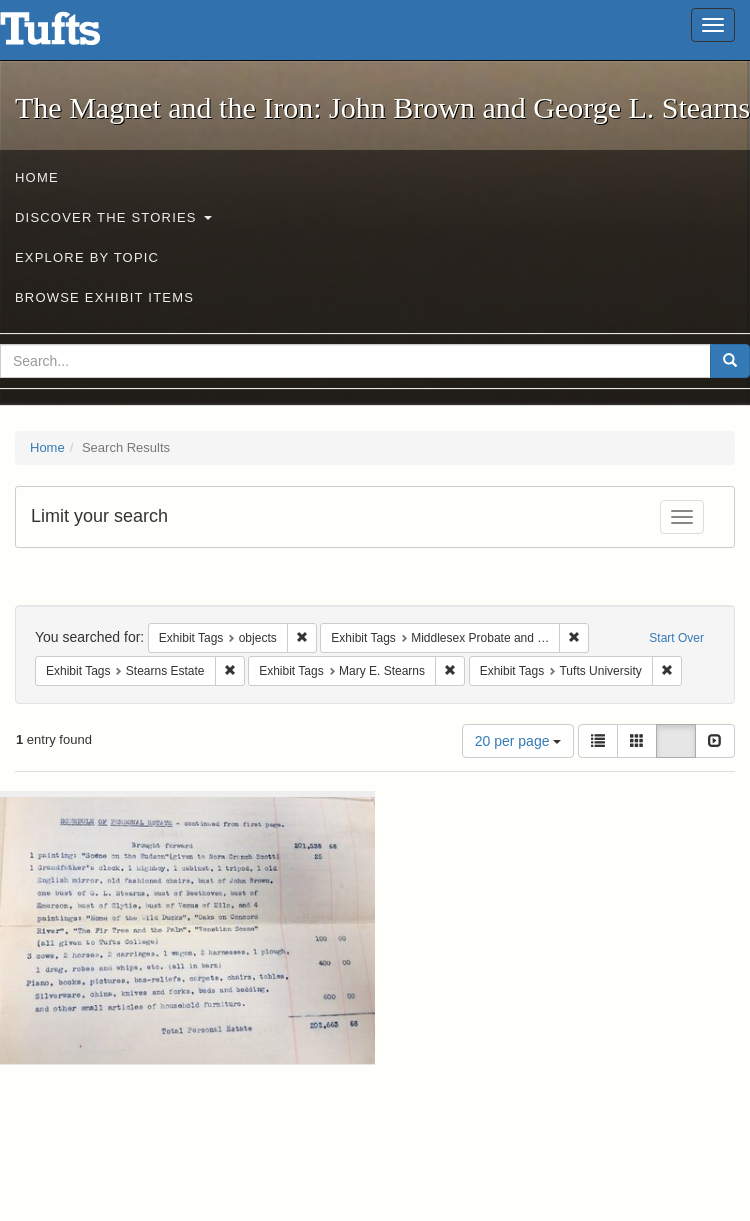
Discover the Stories (113, 217)
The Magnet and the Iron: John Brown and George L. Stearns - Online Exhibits (75, 35)
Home (37, 177)
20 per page (518, 741)
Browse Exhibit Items (104, 297)
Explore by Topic (87, 257)
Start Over (676, 638)
